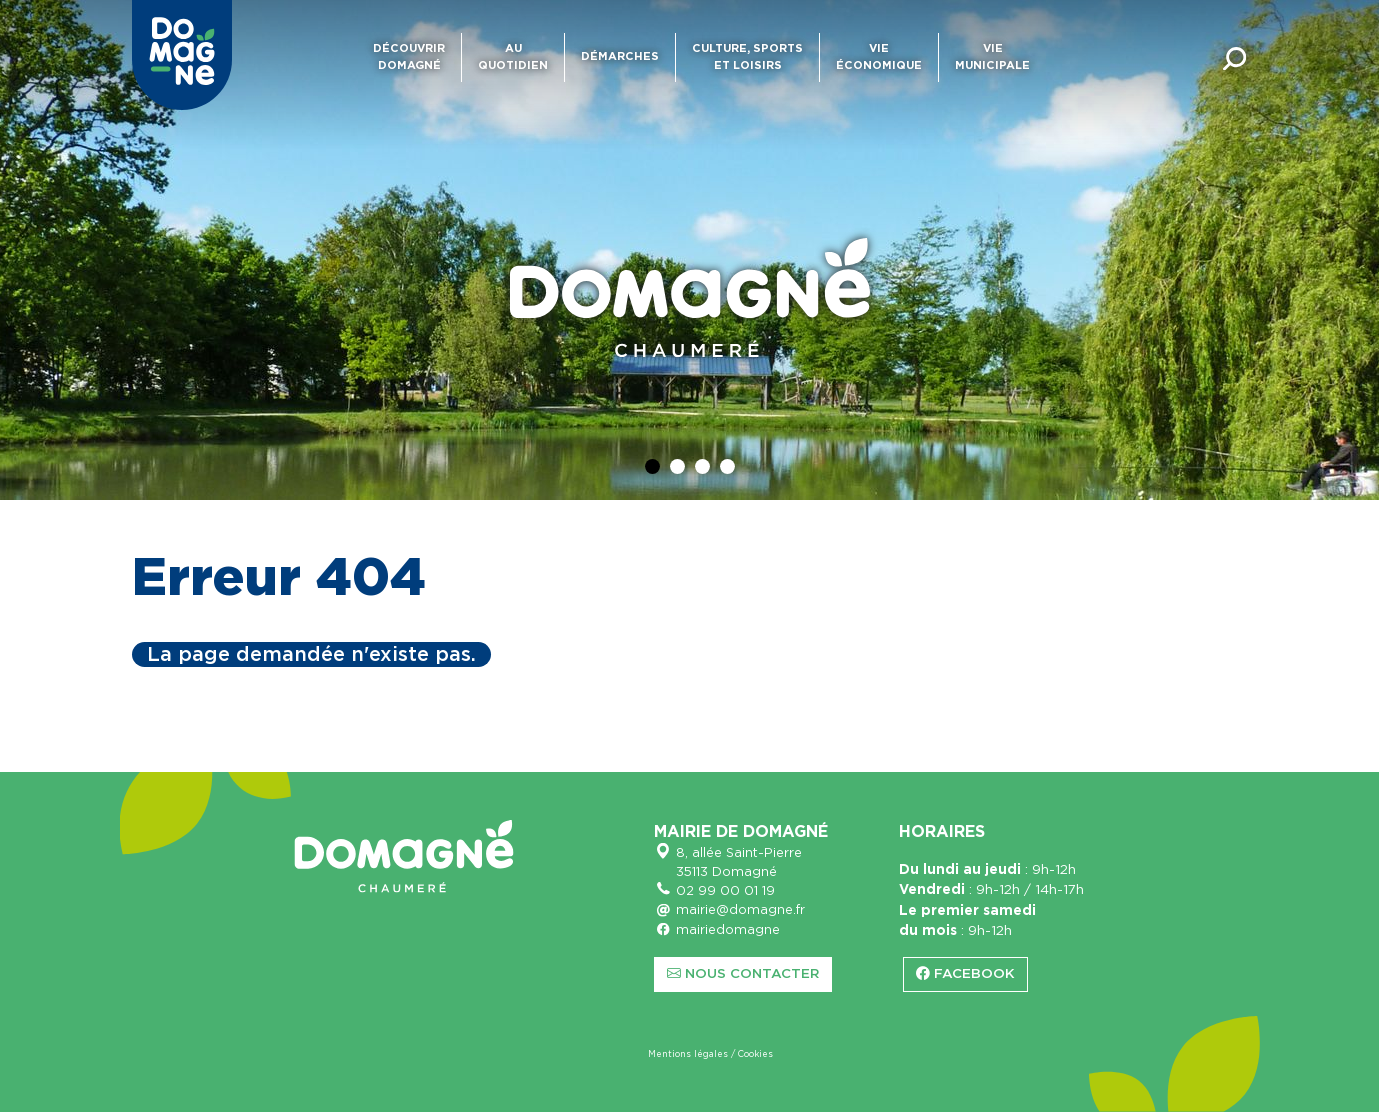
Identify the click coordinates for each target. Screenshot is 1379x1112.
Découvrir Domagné (409, 57)
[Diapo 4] (727, 466)
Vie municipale (992, 57)
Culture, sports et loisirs (747, 57)
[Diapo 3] (702, 466)
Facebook (965, 974)
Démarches (620, 56)
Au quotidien (513, 57)
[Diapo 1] (652, 466)
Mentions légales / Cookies (710, 1054)
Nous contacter (743, 974)
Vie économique (879, 57)
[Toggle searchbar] (1235, 57)
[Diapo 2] (677, 466)
